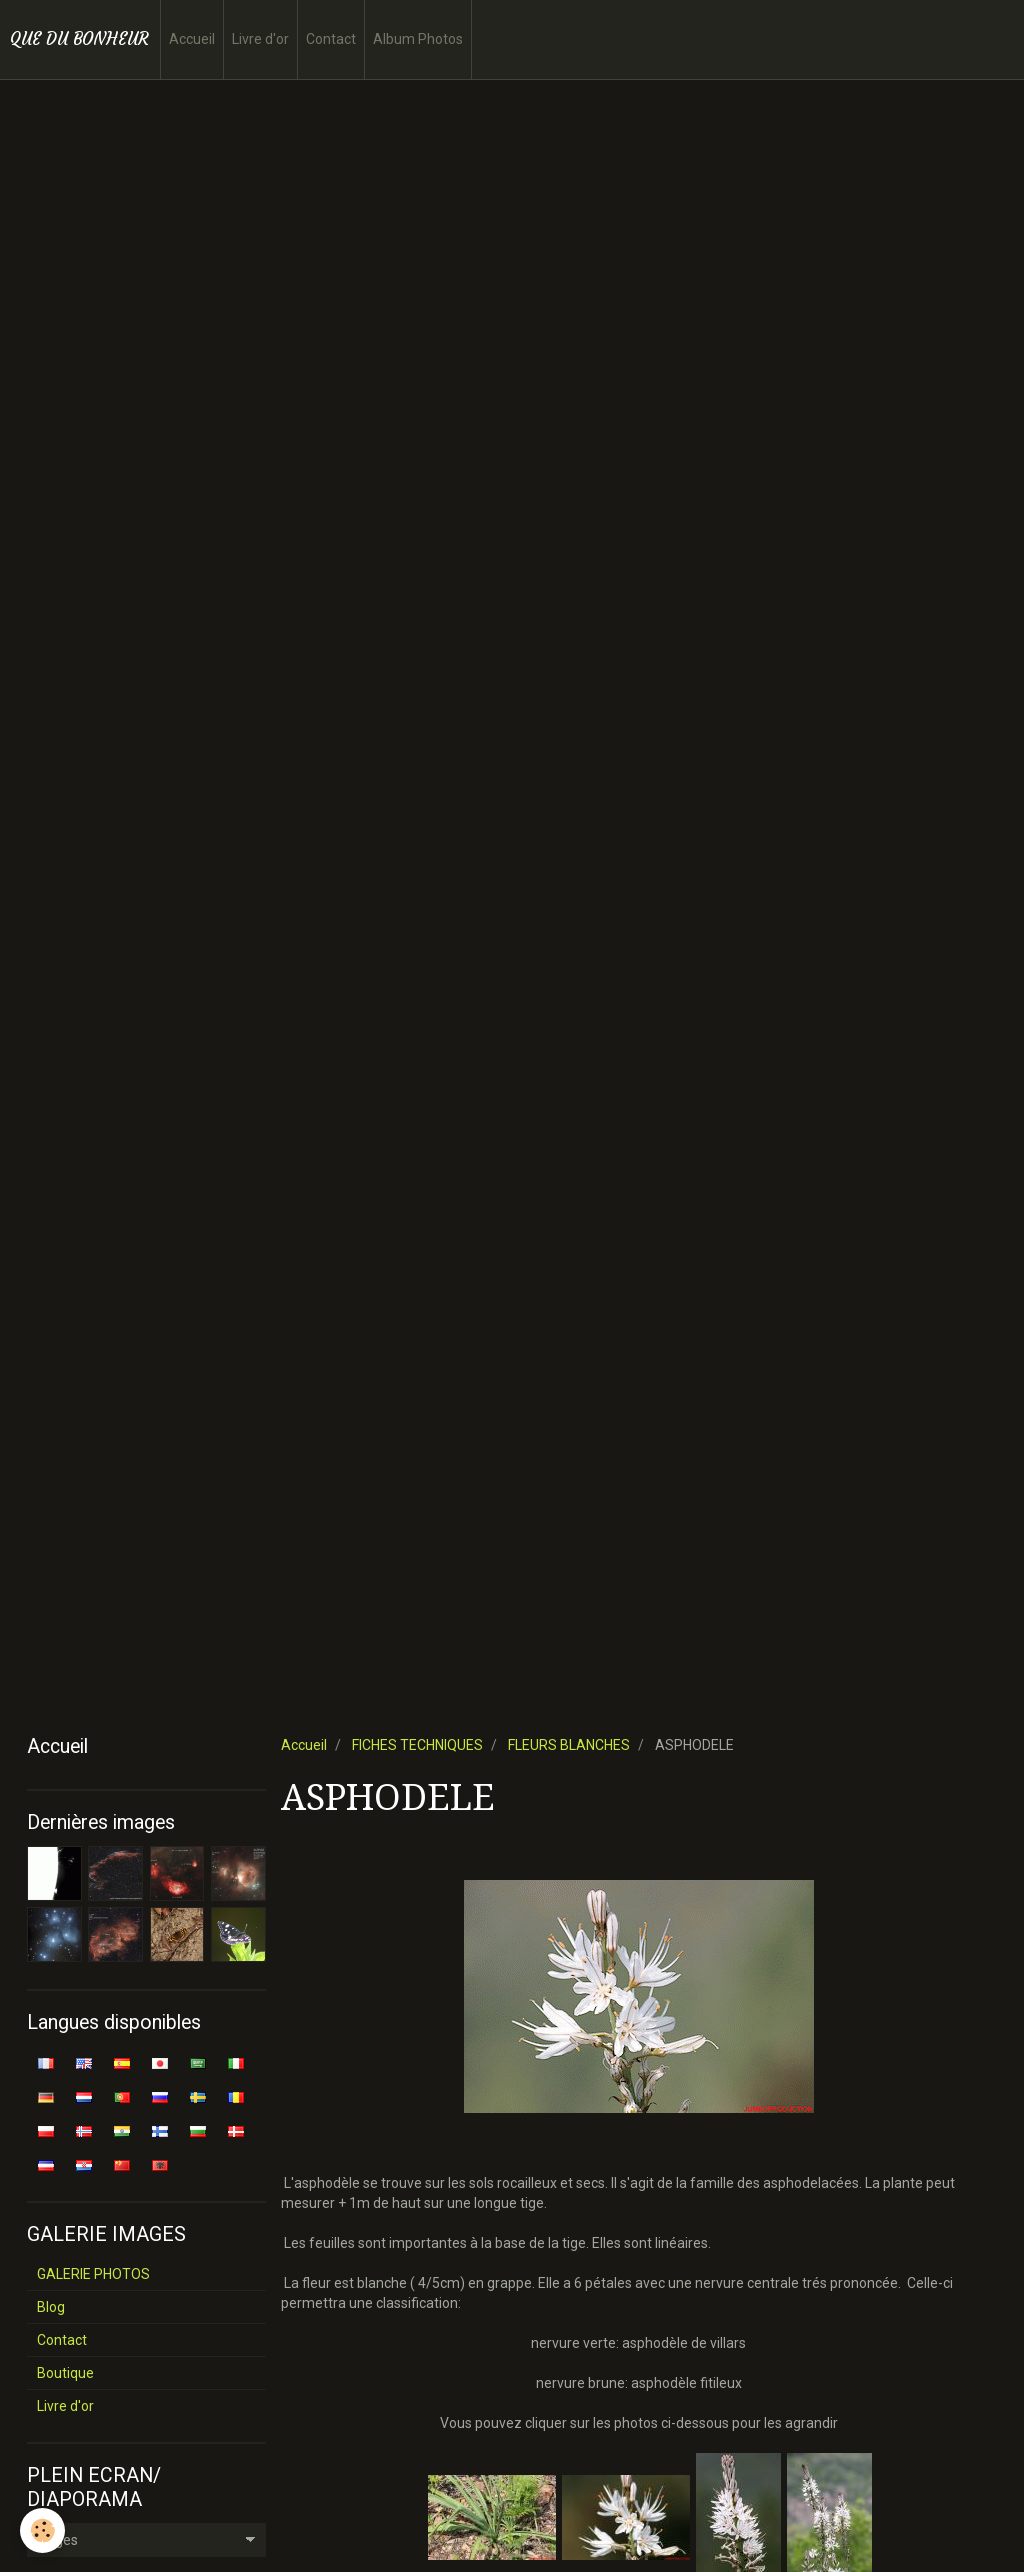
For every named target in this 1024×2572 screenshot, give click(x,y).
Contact (331, 39)
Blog (51, 2307)
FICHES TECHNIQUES (417, 1745)
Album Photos (418, 39)
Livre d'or (260, 39)
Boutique (65, 2373)
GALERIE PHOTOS (93, 2274)
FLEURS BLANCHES (569, 1745)
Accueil (192, 39)
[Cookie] (42, 2530)
